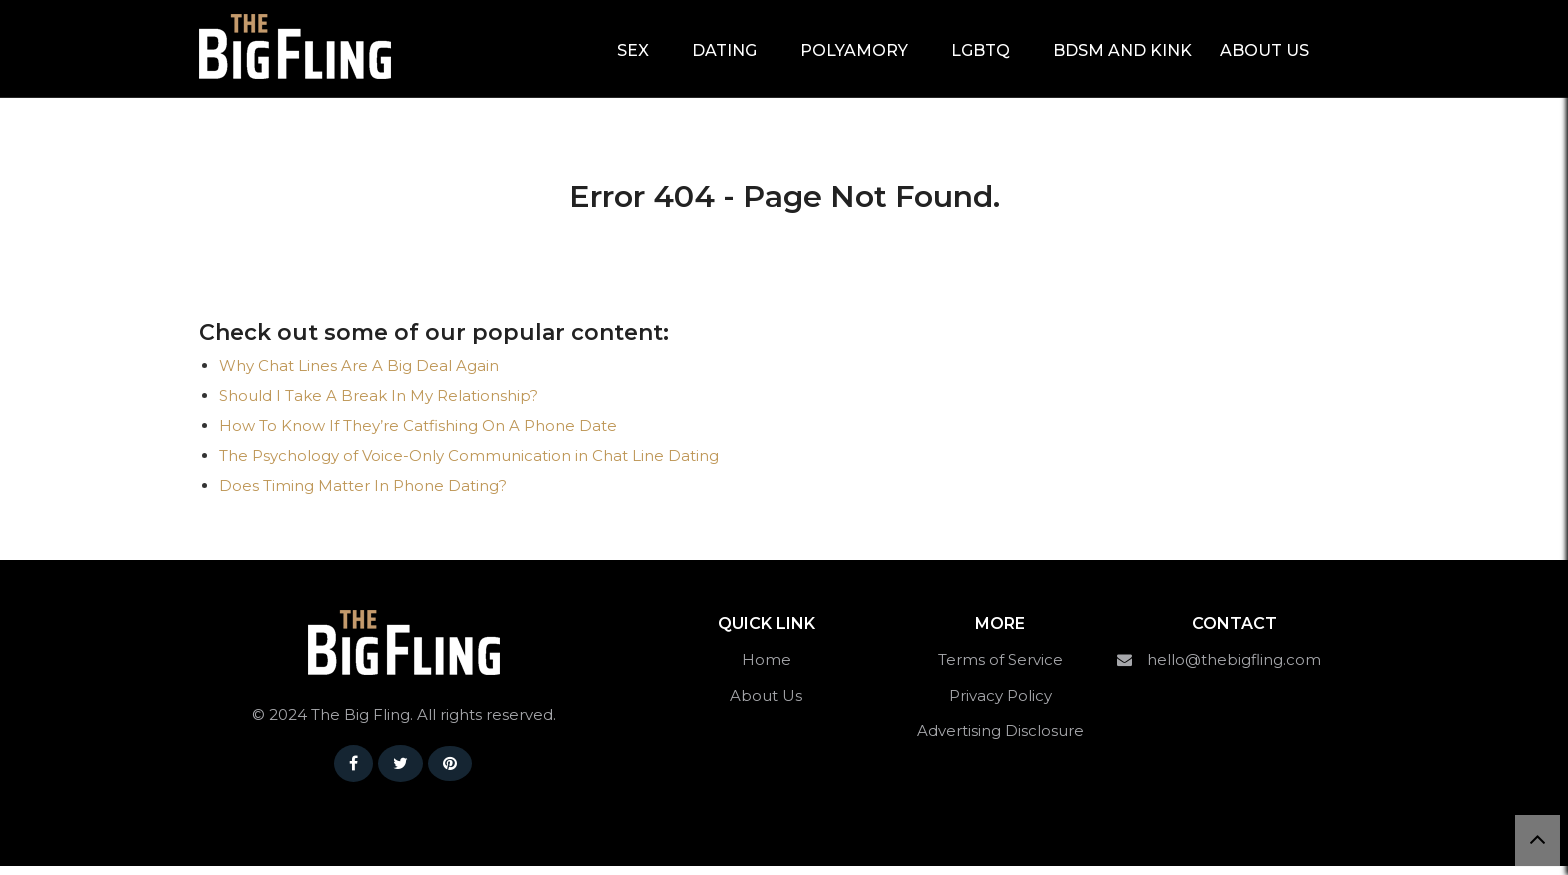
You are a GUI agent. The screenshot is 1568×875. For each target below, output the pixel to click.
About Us (1264, 51)
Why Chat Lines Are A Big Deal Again (359, 374)
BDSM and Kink (1122, 51)
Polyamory (854, 51)
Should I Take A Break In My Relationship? (378, 404)
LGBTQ (980, 51)
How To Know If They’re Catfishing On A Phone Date (418, 434)
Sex (633, 51)
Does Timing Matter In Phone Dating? (363, 494)
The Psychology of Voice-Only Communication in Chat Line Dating (469, 464)
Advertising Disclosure (1000, 739)
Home (766, 668)
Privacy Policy (1000, 704)
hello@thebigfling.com (1234, 668)
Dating (724, 51)
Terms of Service (1000, 668)
